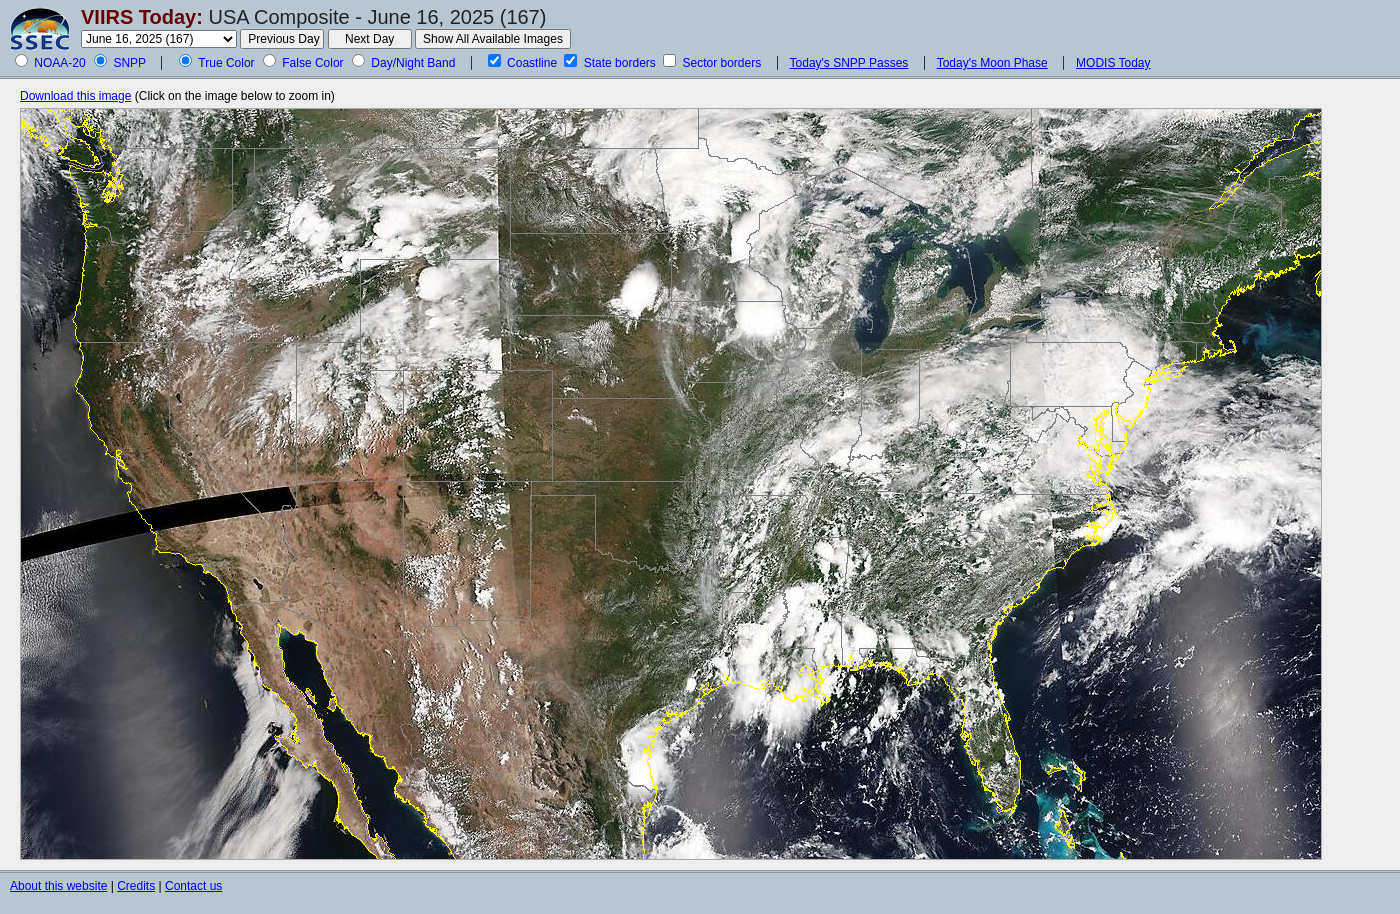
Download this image (75, 96)
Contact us (193, 886)
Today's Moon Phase (992, 63)
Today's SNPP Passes (849, 63)
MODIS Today (1113, 63)
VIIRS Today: (142, 17)
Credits (136, 886)
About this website (58, 886)
